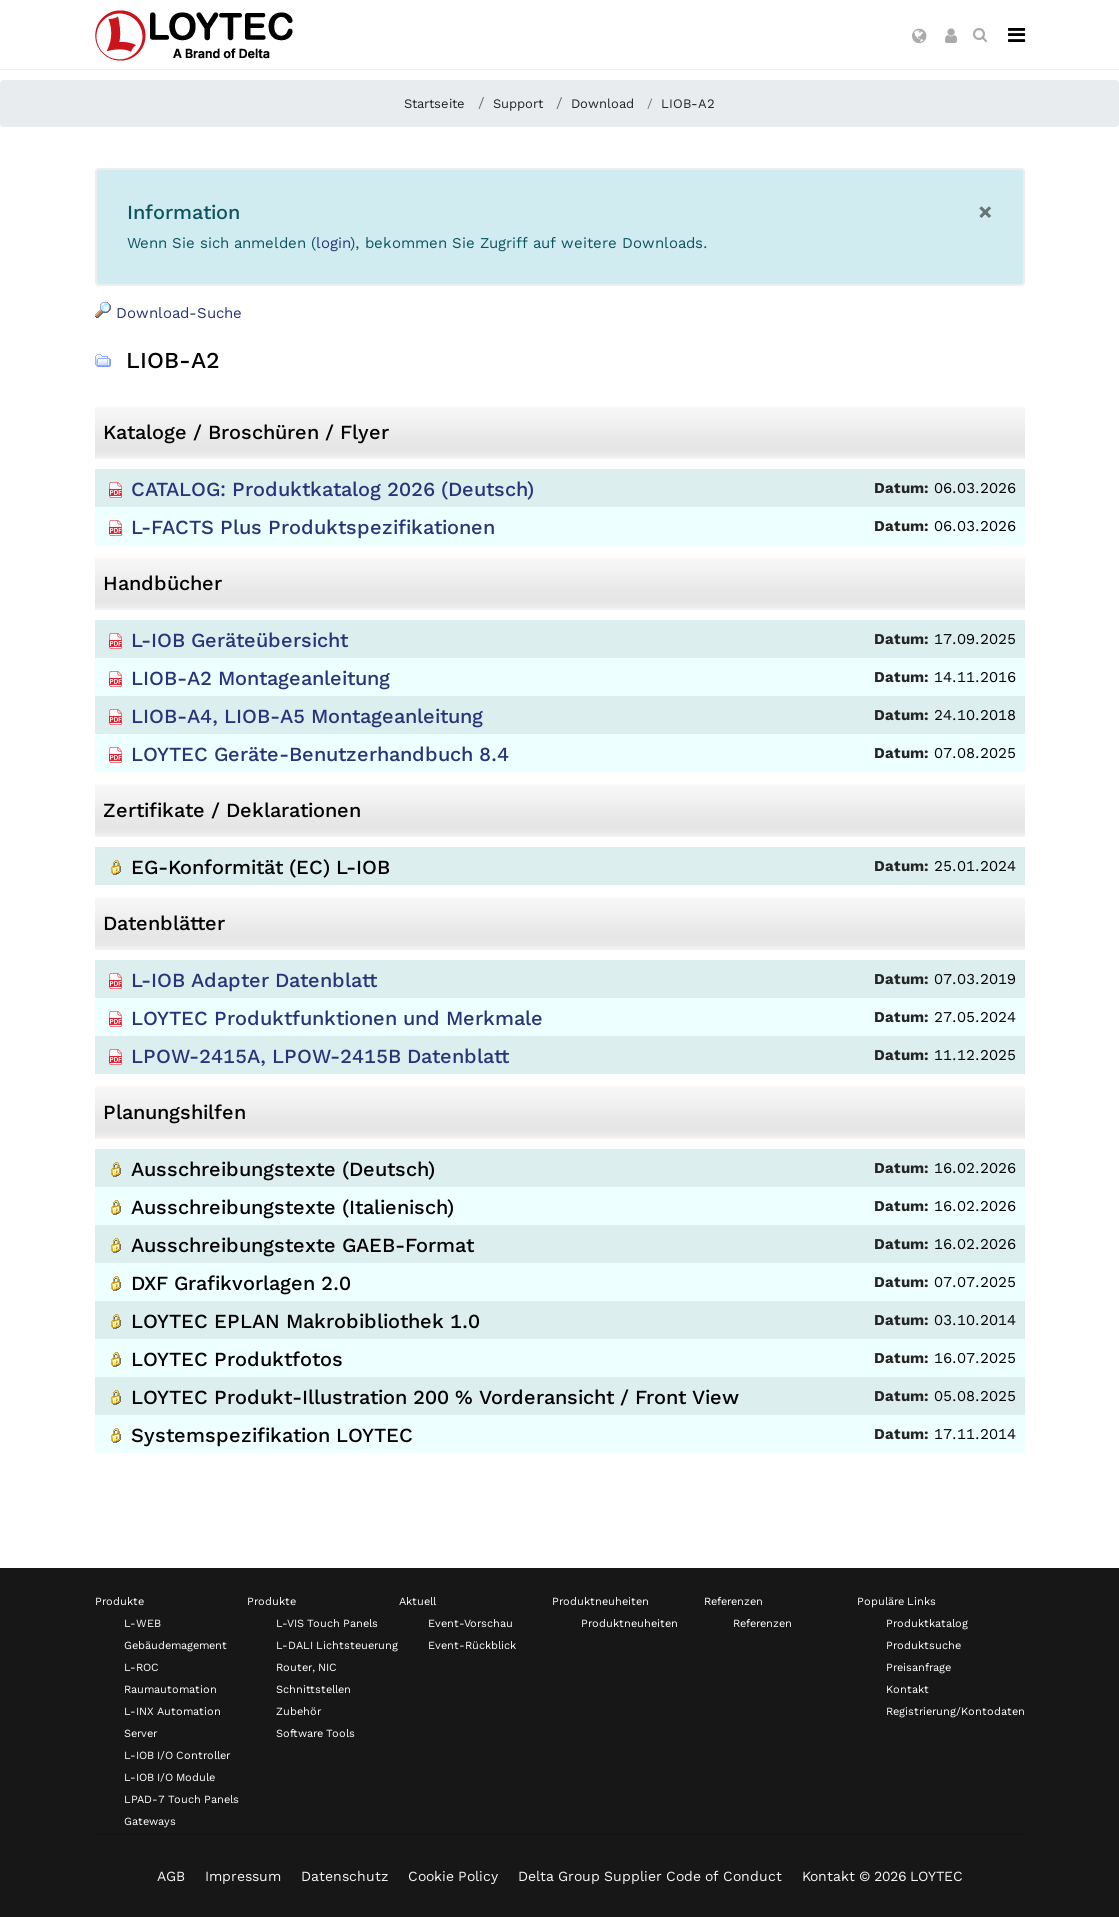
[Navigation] (1016, 35)
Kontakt (907, 1689)
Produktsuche (923, 1645)
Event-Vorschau (470, 1623)
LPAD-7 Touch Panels (181, 1799)
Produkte (119, 1601)
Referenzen (733, 1601)
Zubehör (298, 1711)
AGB (171, 1876)
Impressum (243, 1876)
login (333, 243)
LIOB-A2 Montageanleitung (260, 678)
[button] (919, 37)
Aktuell (417, 1601)
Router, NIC (306, 1667)
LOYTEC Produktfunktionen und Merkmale (337, 1018)
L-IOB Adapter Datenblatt (254, 980)
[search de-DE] (980, 35)
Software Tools (315, 1733)
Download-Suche (168, 312)
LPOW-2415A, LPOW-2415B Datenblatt (320, 1056)
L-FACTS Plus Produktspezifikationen (313, 527)
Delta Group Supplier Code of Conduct (650, 1876)
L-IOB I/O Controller (177, 1755)
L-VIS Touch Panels (327, 1623)
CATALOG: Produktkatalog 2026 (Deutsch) (332, 489)
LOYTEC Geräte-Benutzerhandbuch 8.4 (320, 754)
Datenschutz (344, 1876)
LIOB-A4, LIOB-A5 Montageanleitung (307, 716)
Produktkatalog (927, 1623)
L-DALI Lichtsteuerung (337, 1645)
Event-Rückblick (472, 1645)
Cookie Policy (453, 1876)
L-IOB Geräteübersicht (239, 640)
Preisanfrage (918, 1667)
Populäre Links (896, 1601)
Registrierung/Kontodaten (955, 1711)
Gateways (150, 1821)
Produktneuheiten (600, 1601)
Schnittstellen (313, 1689)
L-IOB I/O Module (169, 1777)
